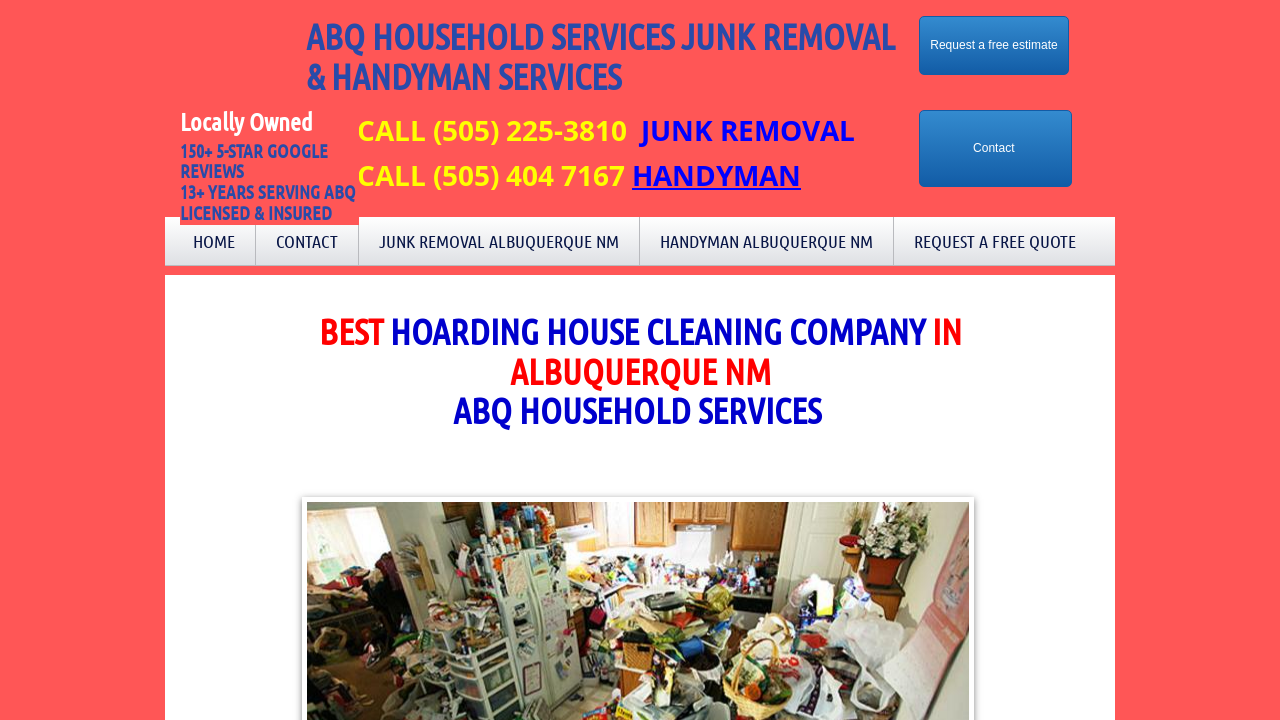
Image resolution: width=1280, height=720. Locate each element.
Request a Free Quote (995, 241)
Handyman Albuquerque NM (766, 241)
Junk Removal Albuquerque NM (499, 241)
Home (214, 241)
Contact (307, 241)
